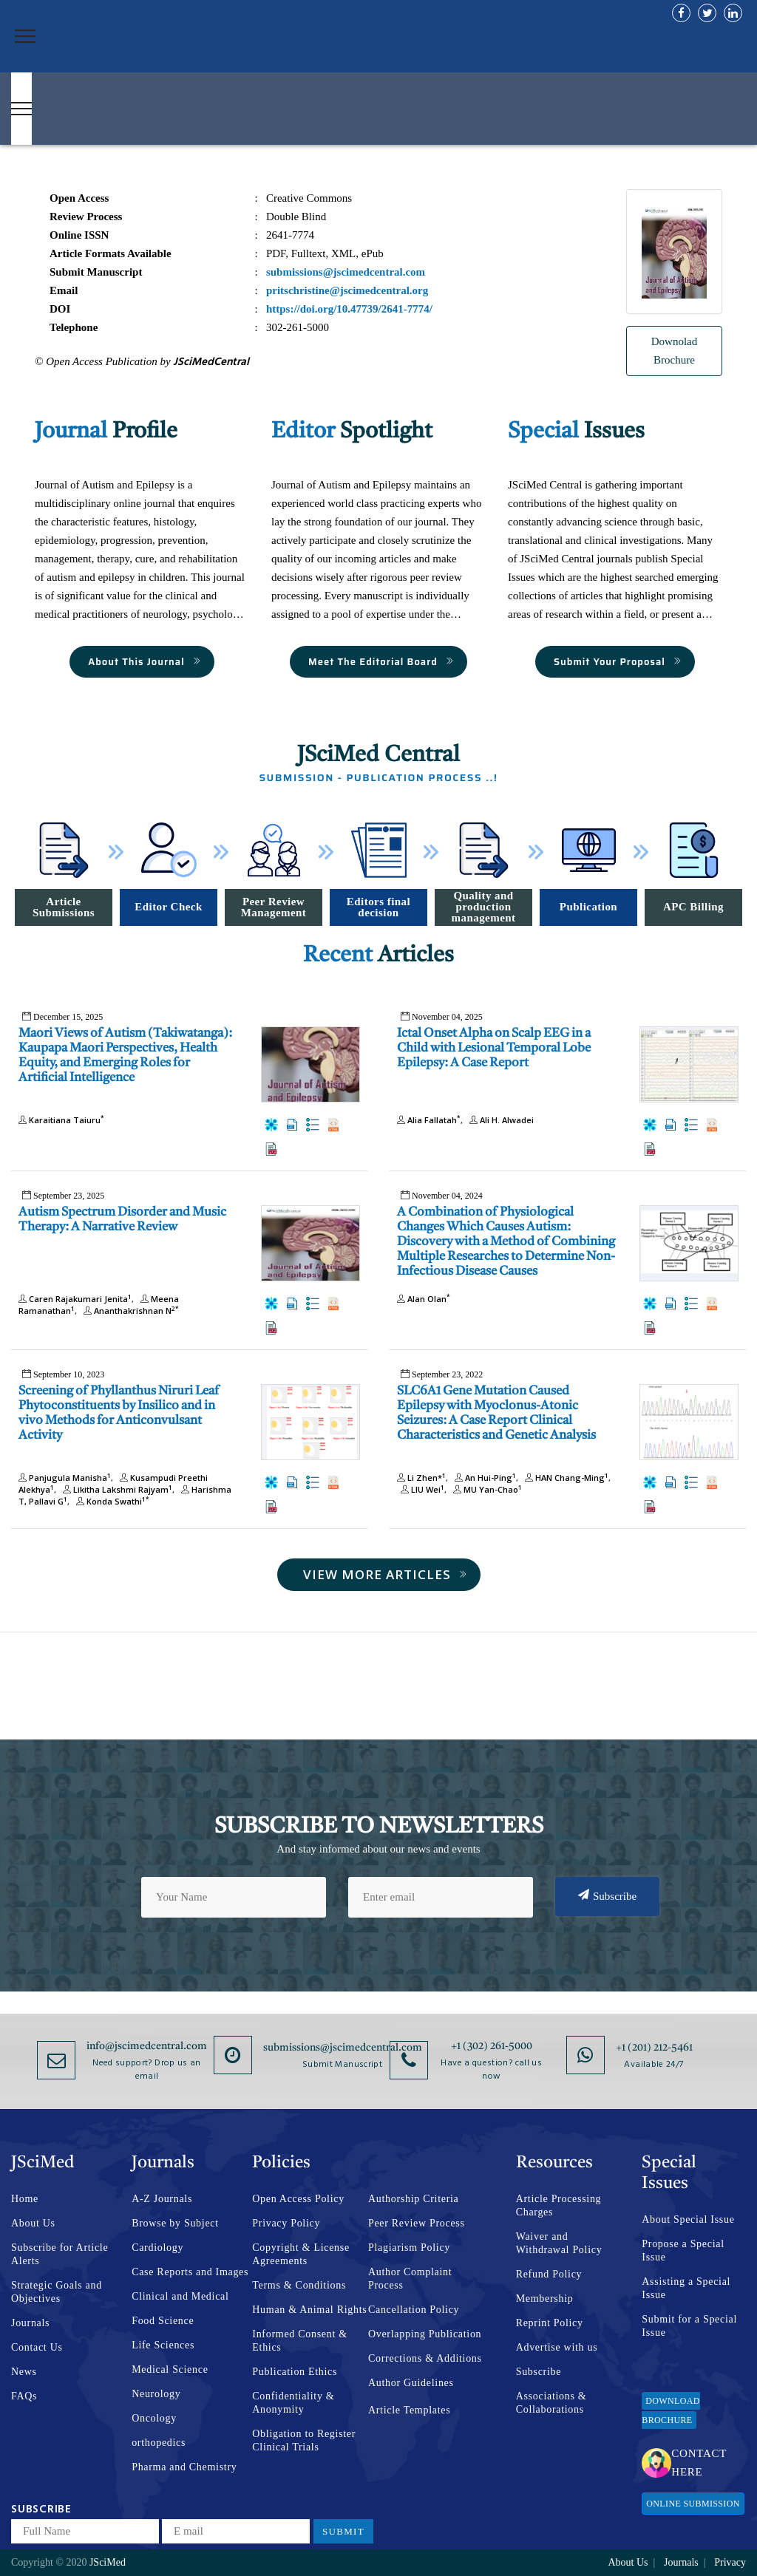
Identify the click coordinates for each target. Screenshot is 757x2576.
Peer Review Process (416, 2223)
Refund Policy (549, 2274)
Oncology (154, 2418)
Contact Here (684, 2462)
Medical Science (170, 2369)
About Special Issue (688, 2219)
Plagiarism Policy (409, 2247)
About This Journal (145, 661)
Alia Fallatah (429, 1119)
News (24, 2371)
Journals (30, 2322)
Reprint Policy (549, 2322)
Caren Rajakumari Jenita (75, 1298)
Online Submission (692, 2503)
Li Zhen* (421, 1477)
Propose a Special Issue (683, 2250)
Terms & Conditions (299, 2285)
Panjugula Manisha (64, 1477)
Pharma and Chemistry (184, 2467)
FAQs (24, 2396)
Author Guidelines (411, 2382)
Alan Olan (423, 1298)
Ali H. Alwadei (500, 1119)
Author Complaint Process (410, 2278)
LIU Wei (420, 1489)
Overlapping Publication (424, 2334)
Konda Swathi (110, 1501)
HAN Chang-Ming (564, 1477)
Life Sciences (163, 2345)
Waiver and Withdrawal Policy (559, 2243)
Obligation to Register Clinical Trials (304, 2440)
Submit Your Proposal (618, 661)
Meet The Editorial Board (381, 661)
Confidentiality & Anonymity (293, 2403)
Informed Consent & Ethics (299, 2340)
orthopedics (159, 2442)
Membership (545, 2298)
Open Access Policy (298, 2198)
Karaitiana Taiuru (61, 1119)
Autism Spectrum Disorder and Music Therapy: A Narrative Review (122, 1219)
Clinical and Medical (180, 2296)
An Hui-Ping (483, 1477)
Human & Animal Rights (309, 2309)
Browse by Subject (175, 2223)
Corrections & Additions (425, 2358)
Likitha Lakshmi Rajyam (115, 1489)
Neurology (156, 2393)
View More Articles (385, 1574)
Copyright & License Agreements (301, 2254)
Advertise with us (557, 2347)
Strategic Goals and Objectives (56, 2292)
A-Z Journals (162, 2198)
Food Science (163, 2320)
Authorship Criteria (413, 2198)
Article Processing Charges (559, 2205)
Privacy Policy (286, 2223)
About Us (33, 2223)
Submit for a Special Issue (689, 2326)
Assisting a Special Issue (686, 2288)
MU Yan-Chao (485, 1489)
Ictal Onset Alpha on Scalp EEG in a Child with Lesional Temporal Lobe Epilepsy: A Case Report (494, 1048)
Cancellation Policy (413, 2309)
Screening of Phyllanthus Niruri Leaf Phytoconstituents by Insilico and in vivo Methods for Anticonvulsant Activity (119, 1413)
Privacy (730, 2562)
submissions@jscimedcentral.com (342, 2047)
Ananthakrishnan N (129, 1310)
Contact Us (37, 2347)
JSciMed (107, 2562)
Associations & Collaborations (551, 2403)
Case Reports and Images (190, 2271)
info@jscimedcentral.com (146, 2046)
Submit (343, 2531)
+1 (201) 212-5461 (654, 2047)
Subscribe (607, 1895)
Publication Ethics (294, 2371)
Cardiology (157, 2247)
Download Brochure (671, 2410)
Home (24, 2198)
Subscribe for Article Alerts (59, 2254)
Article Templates (409, 2410)
